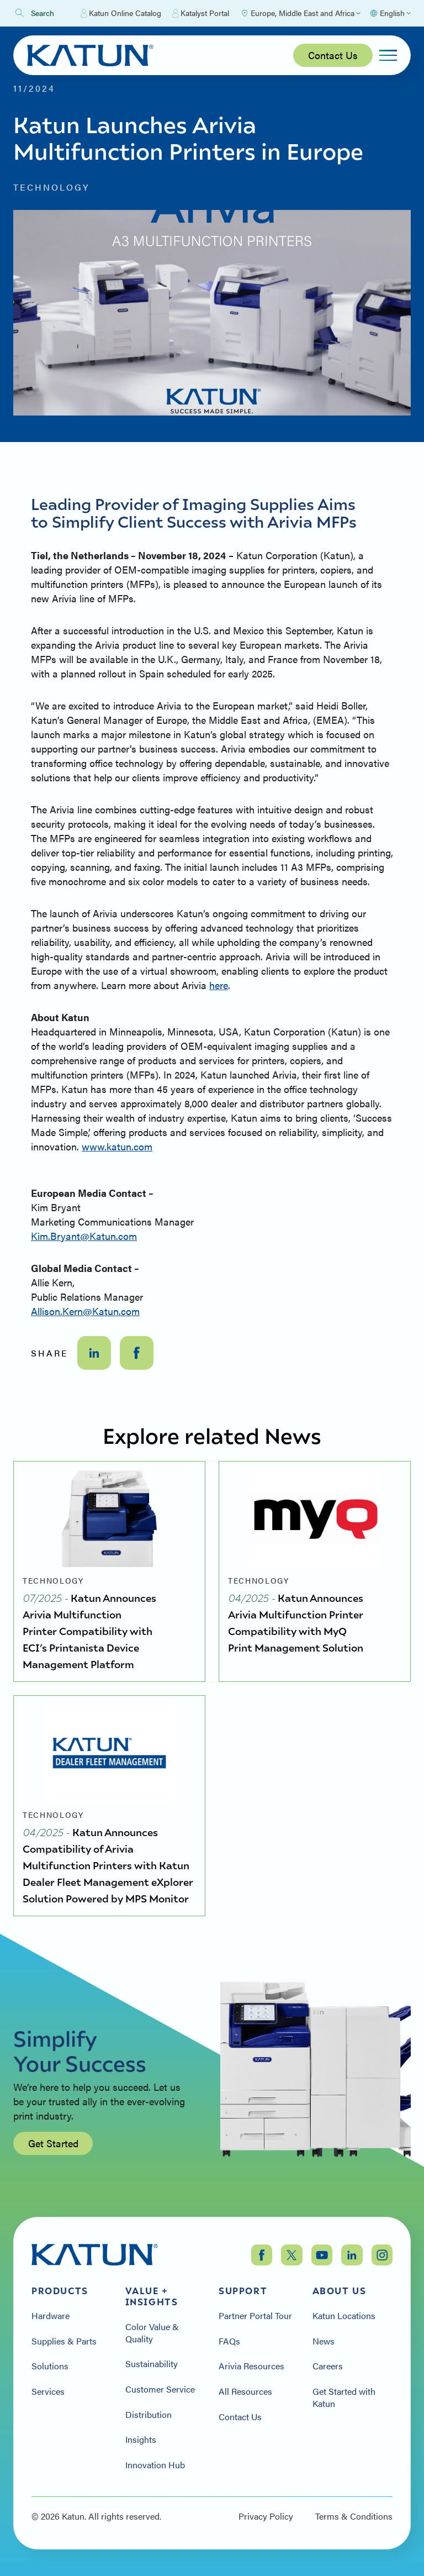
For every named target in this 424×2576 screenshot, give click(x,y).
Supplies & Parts (64, 2341)
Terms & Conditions (354, 2516)
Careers (327, 2366)
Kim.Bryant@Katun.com (84, 1236)
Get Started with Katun (343, 2397)
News (323, 2341)
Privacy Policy (266, 2516)
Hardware (50, 2316)
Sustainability (151, 2364)
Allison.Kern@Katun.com (85, 1311)
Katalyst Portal (200, 13)
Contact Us (333, 55)
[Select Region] (300, 13)
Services (48, 2391)
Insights (140, 2439)
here (218, 985)
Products (59, 2290)
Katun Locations (343, 2316)
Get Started (53, 2149)
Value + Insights (151, 2296)
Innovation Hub (155, 2465)
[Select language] (390, 13)
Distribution (148, 2415)
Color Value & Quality (152, 2332)
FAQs (229, 2341)
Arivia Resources (251, 2366)
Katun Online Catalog (121, 13)
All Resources (245, 2391)
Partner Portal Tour (255, 2316)
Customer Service (160, 2389)
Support (243, 2290)
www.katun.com (117, 1146)
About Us (339, 2290)
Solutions (49, 2366)
